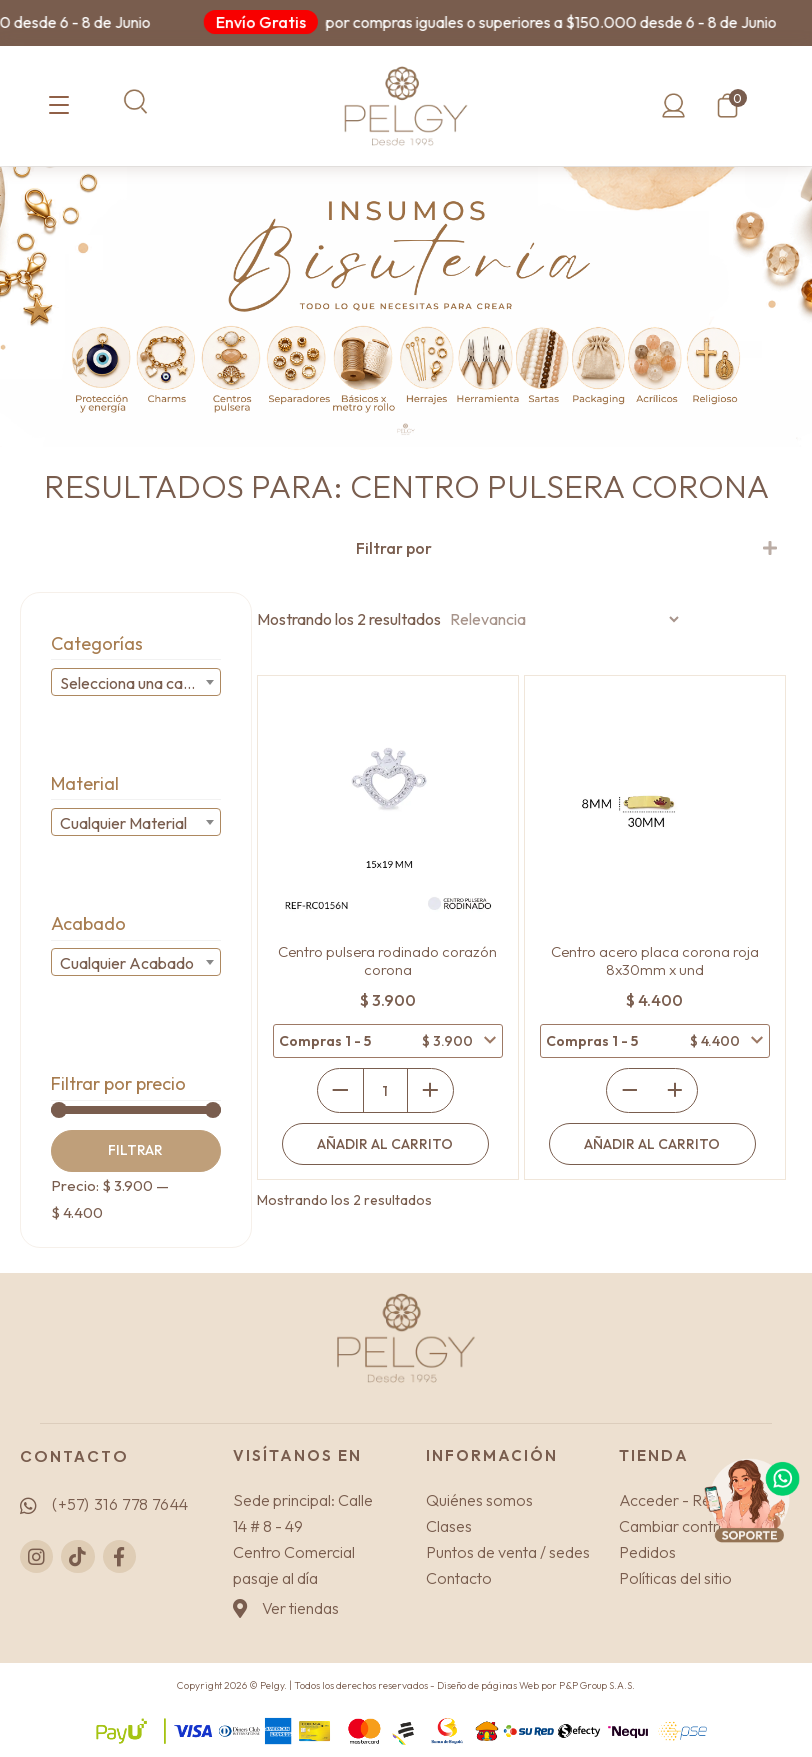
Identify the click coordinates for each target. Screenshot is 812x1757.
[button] (135, 101)
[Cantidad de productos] (385, 1090)
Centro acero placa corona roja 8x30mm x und (655, 960)
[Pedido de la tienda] (561, 619)
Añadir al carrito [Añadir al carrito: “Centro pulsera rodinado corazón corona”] (385, 1144)
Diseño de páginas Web (489, 1685)
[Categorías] (59, 106)
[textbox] (136, 683)
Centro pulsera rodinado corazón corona (387, 960)
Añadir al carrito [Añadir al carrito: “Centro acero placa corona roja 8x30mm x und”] (652, 1144)
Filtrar (135, 1150)
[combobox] (136, 682)
